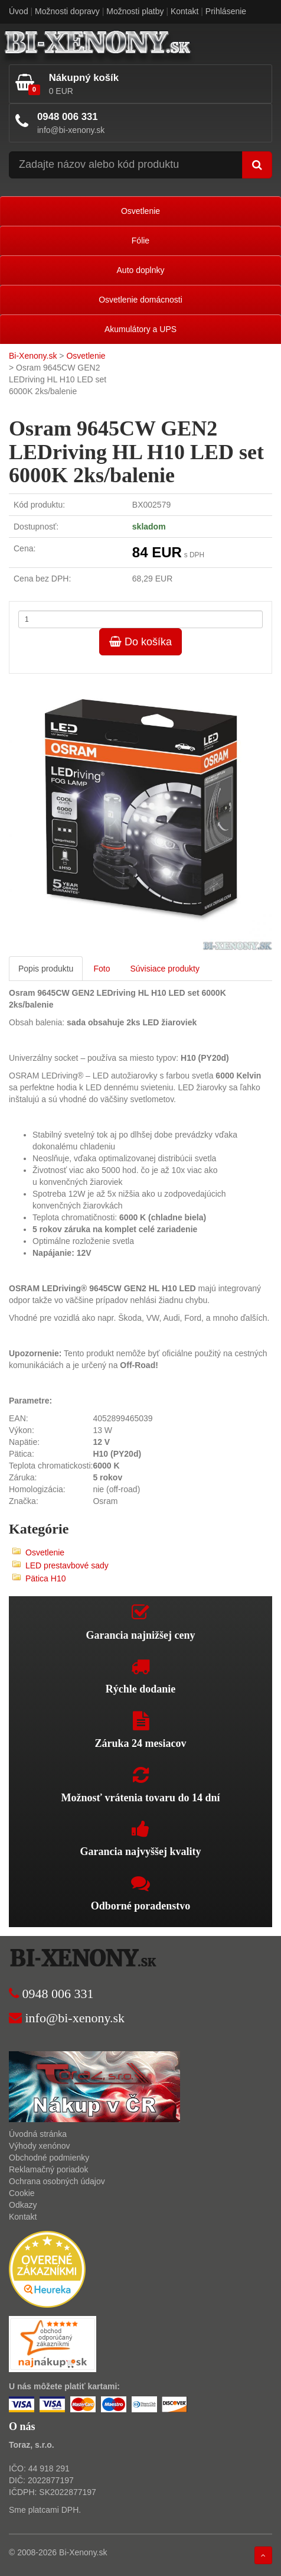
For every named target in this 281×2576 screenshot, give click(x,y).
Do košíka (140, 642)
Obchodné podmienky (49, 2157)
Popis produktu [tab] (45, 968)
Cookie (22, 2193)
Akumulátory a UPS (140, 329)
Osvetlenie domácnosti (140, 299)
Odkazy (23, 2205)
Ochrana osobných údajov (57, 2181)
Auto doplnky (141, 270)
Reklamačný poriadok (49, 2169)
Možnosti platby (135, 11)
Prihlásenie (225, 11)
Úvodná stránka (38, 2134)
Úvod (18, 11)
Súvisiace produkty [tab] (165, 968)
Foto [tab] (101, 968)
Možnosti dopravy (67, 11)
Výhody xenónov (39, 2146)
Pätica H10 (45, 1578)
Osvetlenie (140, 211)
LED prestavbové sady (67, 1565)
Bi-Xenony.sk (33, 355)
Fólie (140, 240)
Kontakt (184, 11)
